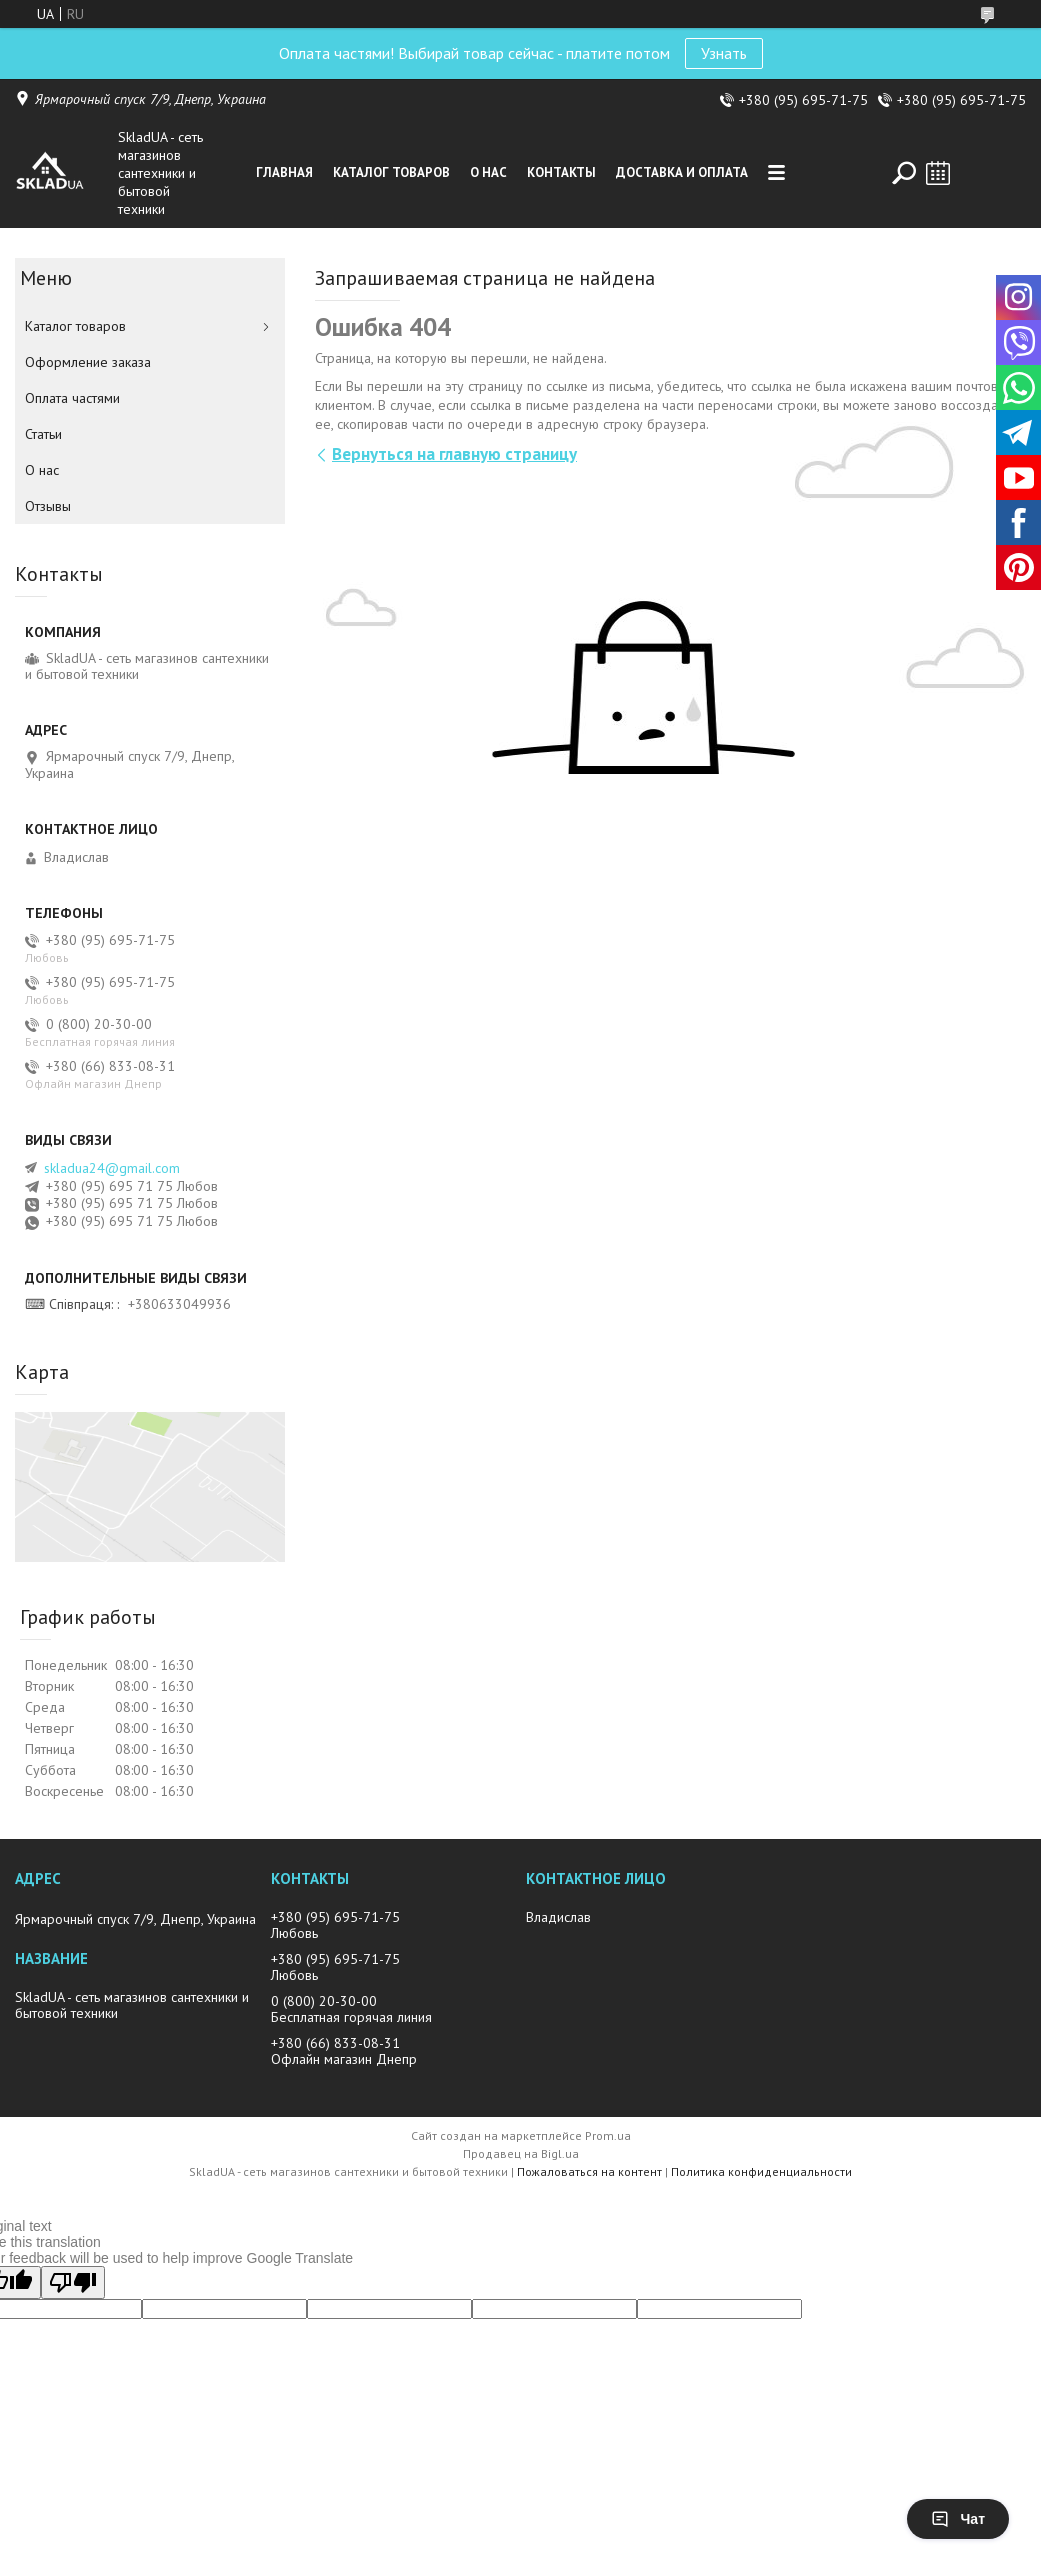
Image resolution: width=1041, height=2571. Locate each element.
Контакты (561, 172)
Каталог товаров (391, 172)
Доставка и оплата (682, 172)
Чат (958, 2519)
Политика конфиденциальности (761, 2171)
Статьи (43, 434)
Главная (284, 172)
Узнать (724, 53)
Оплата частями (72, 398)
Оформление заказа (88, 362)
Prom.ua (608, 2135)
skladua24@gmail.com (112, 1168)
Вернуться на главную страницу (454, 454)
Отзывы (48, 506)
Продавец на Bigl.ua (521, 2153)
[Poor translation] (73, 2282)
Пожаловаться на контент (589, 2171)
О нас (488, 172)
